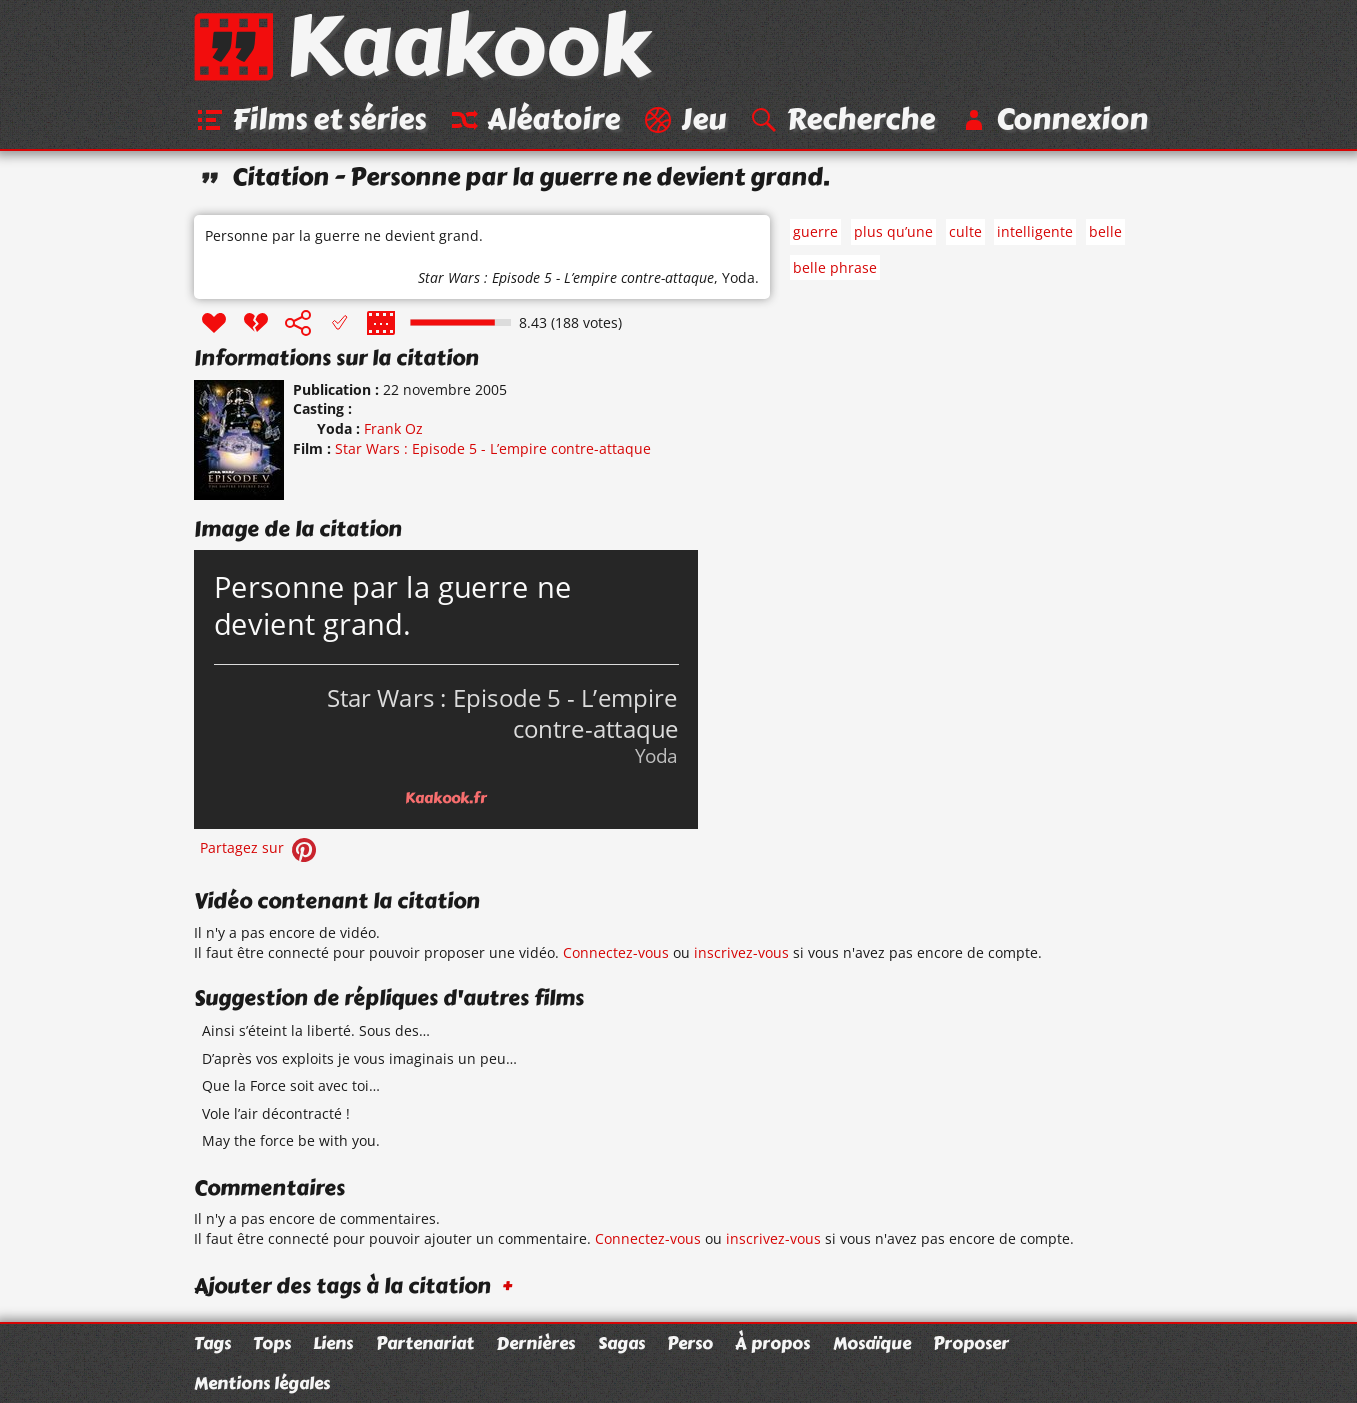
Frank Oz (393, 428)
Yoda (738, 277)
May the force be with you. (291, 1140)
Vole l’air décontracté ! (276, 1113)
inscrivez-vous (741, 952)
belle (1105, 231)
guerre (815, 231)
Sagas (621, 1343)
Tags (212, 1343)
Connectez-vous (616, 952)
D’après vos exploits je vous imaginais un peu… (359, 1058)
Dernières (535, 1343)
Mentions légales (262, 1383)
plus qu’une (893, 231)
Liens (333, 1343)
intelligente (1035, 231)
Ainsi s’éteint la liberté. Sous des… (316, 1030)
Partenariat (425, 1343)
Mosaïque (872, 1343)
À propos (772, 1343)
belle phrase (835, 267)
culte (965, 231)
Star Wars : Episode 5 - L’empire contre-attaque (566, 277)
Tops (272, 1343)
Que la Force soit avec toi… (291, 1085)
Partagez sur (260, 847)
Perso (690, 1343)
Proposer (971, 1343)
